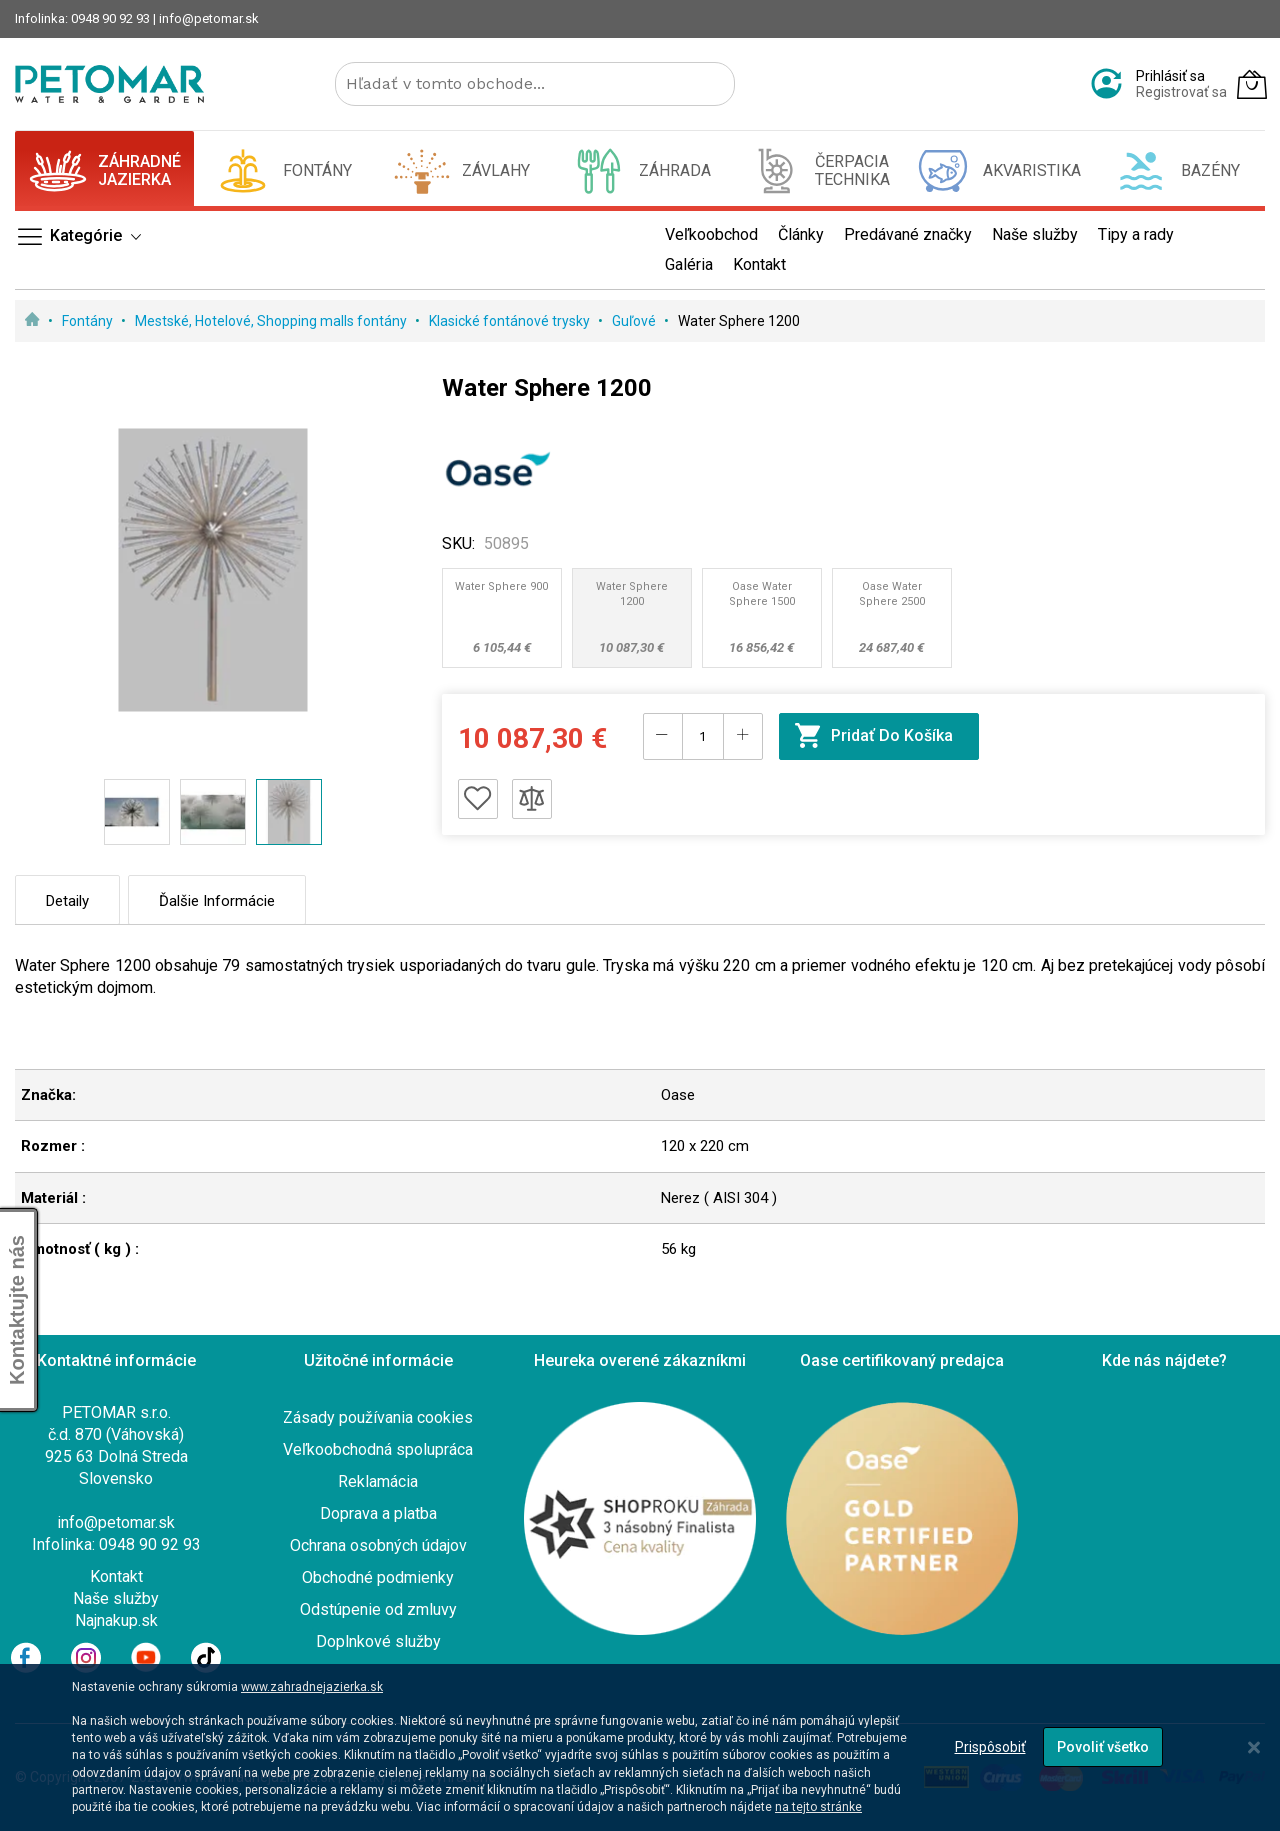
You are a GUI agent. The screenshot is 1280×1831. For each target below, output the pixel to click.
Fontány (89, 321)
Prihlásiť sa (1170, 76)
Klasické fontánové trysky (511, 321)
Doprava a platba (378, 1513)
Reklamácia (378, 1481)
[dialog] (640, 1747)
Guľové (635, 321)
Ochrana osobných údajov (378, 1545)
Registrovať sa (1181, 92)
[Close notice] (1254, 1747)
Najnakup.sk (116, 1620)
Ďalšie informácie (217, 901)
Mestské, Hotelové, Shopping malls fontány (272, 321)
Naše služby (116, 1598)
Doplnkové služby (378, 1641)
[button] (137, 812)
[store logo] (109, 84)
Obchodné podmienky (378, 1577)
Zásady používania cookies (378, 1417)
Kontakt (116, 1576)
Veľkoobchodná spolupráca (378, 1449)
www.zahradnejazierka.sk (312, 1687)
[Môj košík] (1252, 84)
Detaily (67, 901)
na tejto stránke (818, 1807)
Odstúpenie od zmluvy (378, 1609)
